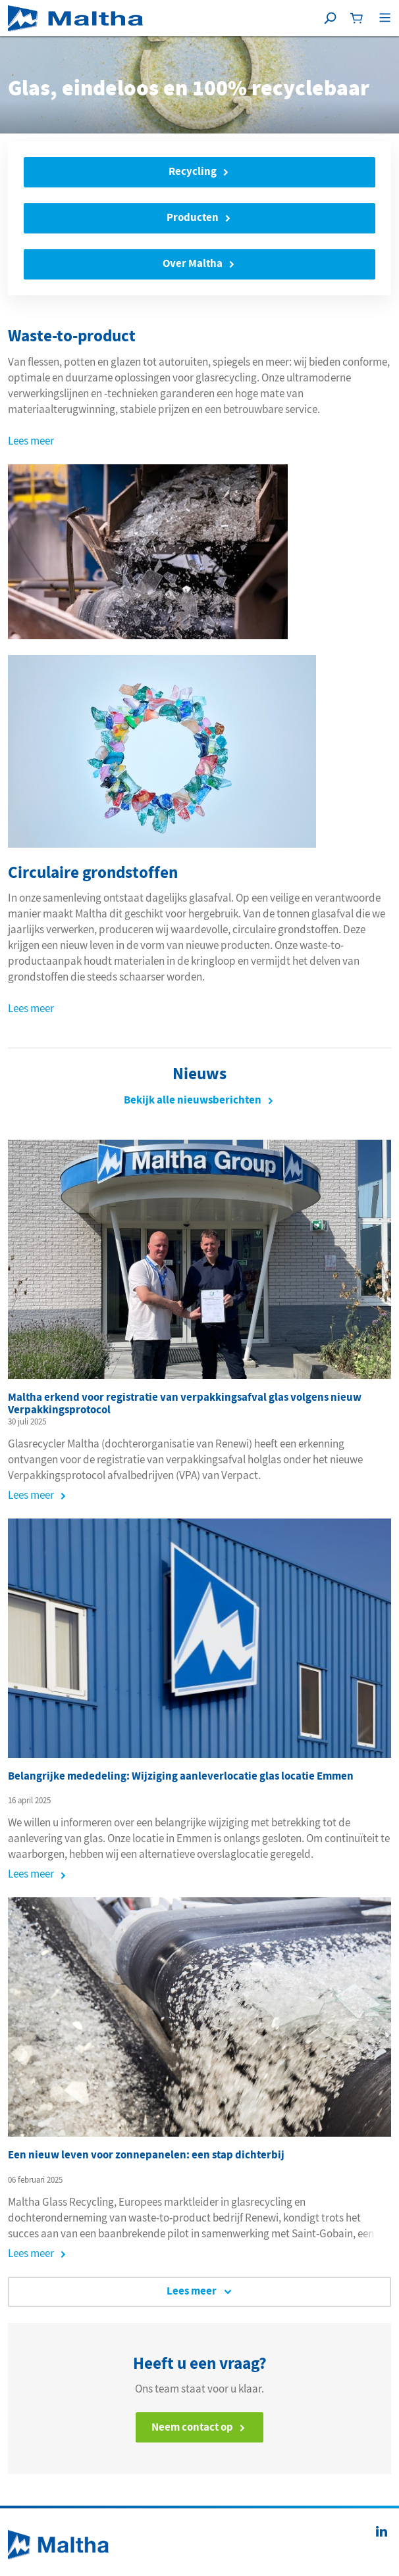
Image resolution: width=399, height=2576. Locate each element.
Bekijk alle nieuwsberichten (192, 1099)
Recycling (193, 171)
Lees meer (31, 440)
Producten (193, 217)
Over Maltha (193, 263)
